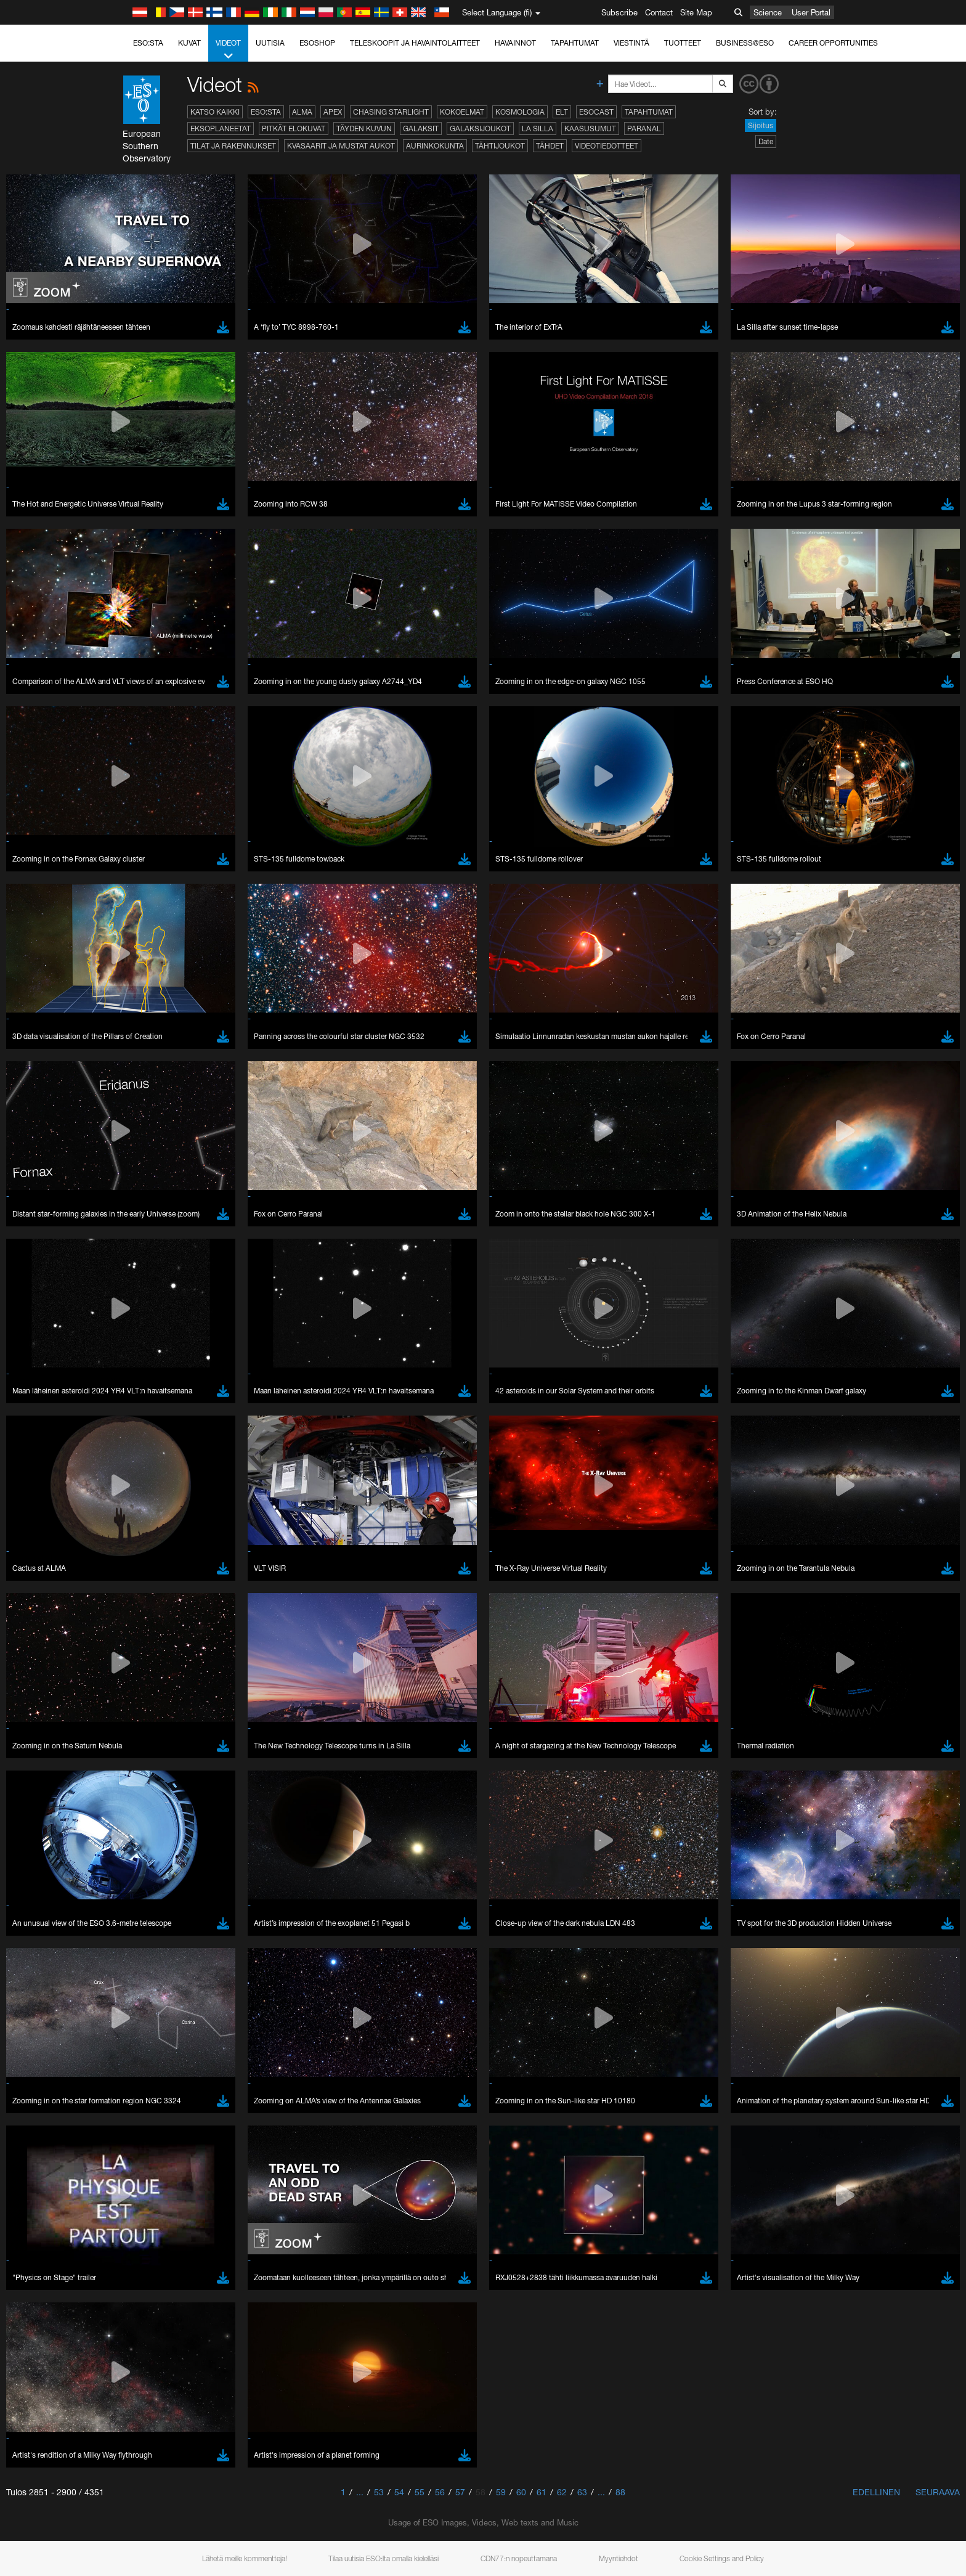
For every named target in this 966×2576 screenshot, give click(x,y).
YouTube (124, 2363)
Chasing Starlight (391, 111)
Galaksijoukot (480, 128)
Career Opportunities (833, 42)
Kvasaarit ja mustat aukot (341, 145)
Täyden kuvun (364, 128)
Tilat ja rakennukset (233, 145)
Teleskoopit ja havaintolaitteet (415, 42)
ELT (562, 111)
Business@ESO (745, 42)
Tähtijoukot (500, 145)
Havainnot (515, 42)
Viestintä (631, 42)
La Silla (537, 128)
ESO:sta (148, 42)
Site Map (696, 12)
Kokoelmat (462, 111)
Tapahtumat (575, 42)
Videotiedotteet (606, 145)
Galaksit (421, 128)
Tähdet (550, 145)
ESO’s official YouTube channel (386, 2363)
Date (765, 141)
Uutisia (270, 42)
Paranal (644, 128)
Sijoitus (760, 125)
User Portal (811, 12)
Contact (659, 12)
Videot (228, 50)
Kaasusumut (590, 128)
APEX (332, 111)
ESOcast (596, 111)
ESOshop (317, 42)
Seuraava (937, 2492)
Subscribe (619, 12)
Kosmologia (520, 111)
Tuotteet (682, 42)
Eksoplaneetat (220, 128)
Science (767, 12)
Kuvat (189, 42)
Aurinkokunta (435, 145)
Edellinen (876, 2492)
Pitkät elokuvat (293, 128)
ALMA (302, 111)
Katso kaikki (215, 111)
